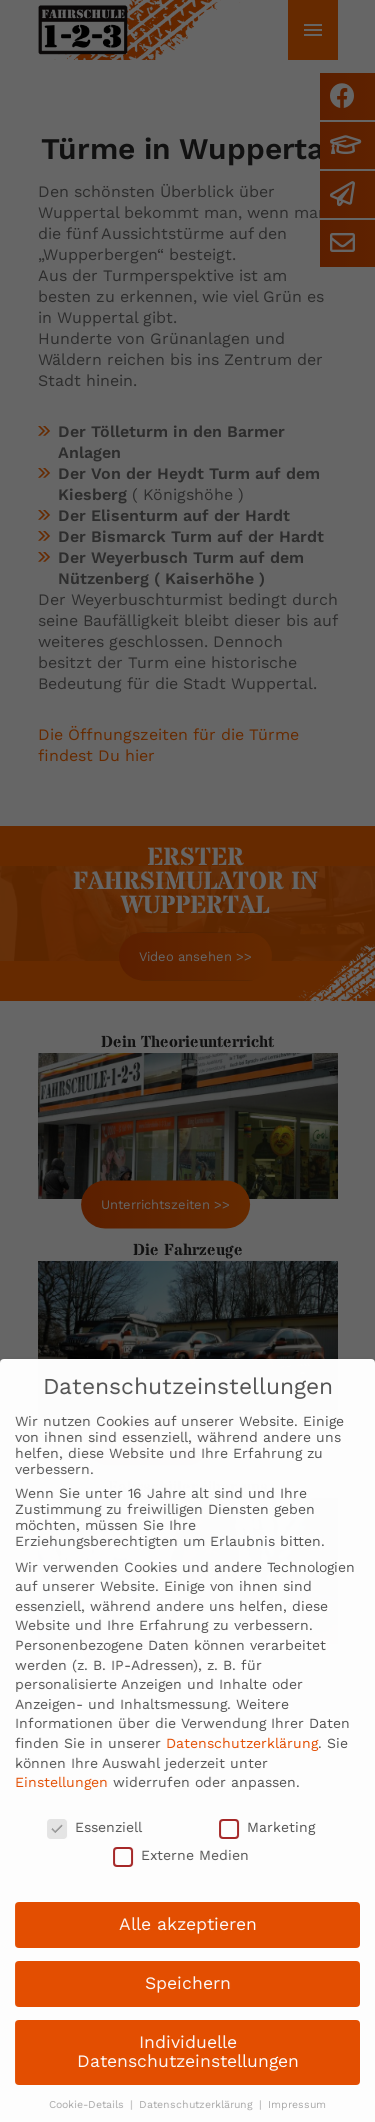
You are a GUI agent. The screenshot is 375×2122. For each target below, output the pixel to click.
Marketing (267, 1845)
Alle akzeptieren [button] (188, 1942)
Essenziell (94, 1845)
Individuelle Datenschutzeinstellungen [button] (188, 2070)
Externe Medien (181, 1874)
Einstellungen (61, 1800)
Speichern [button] (188, 2001)
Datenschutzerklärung (242, 1761)
